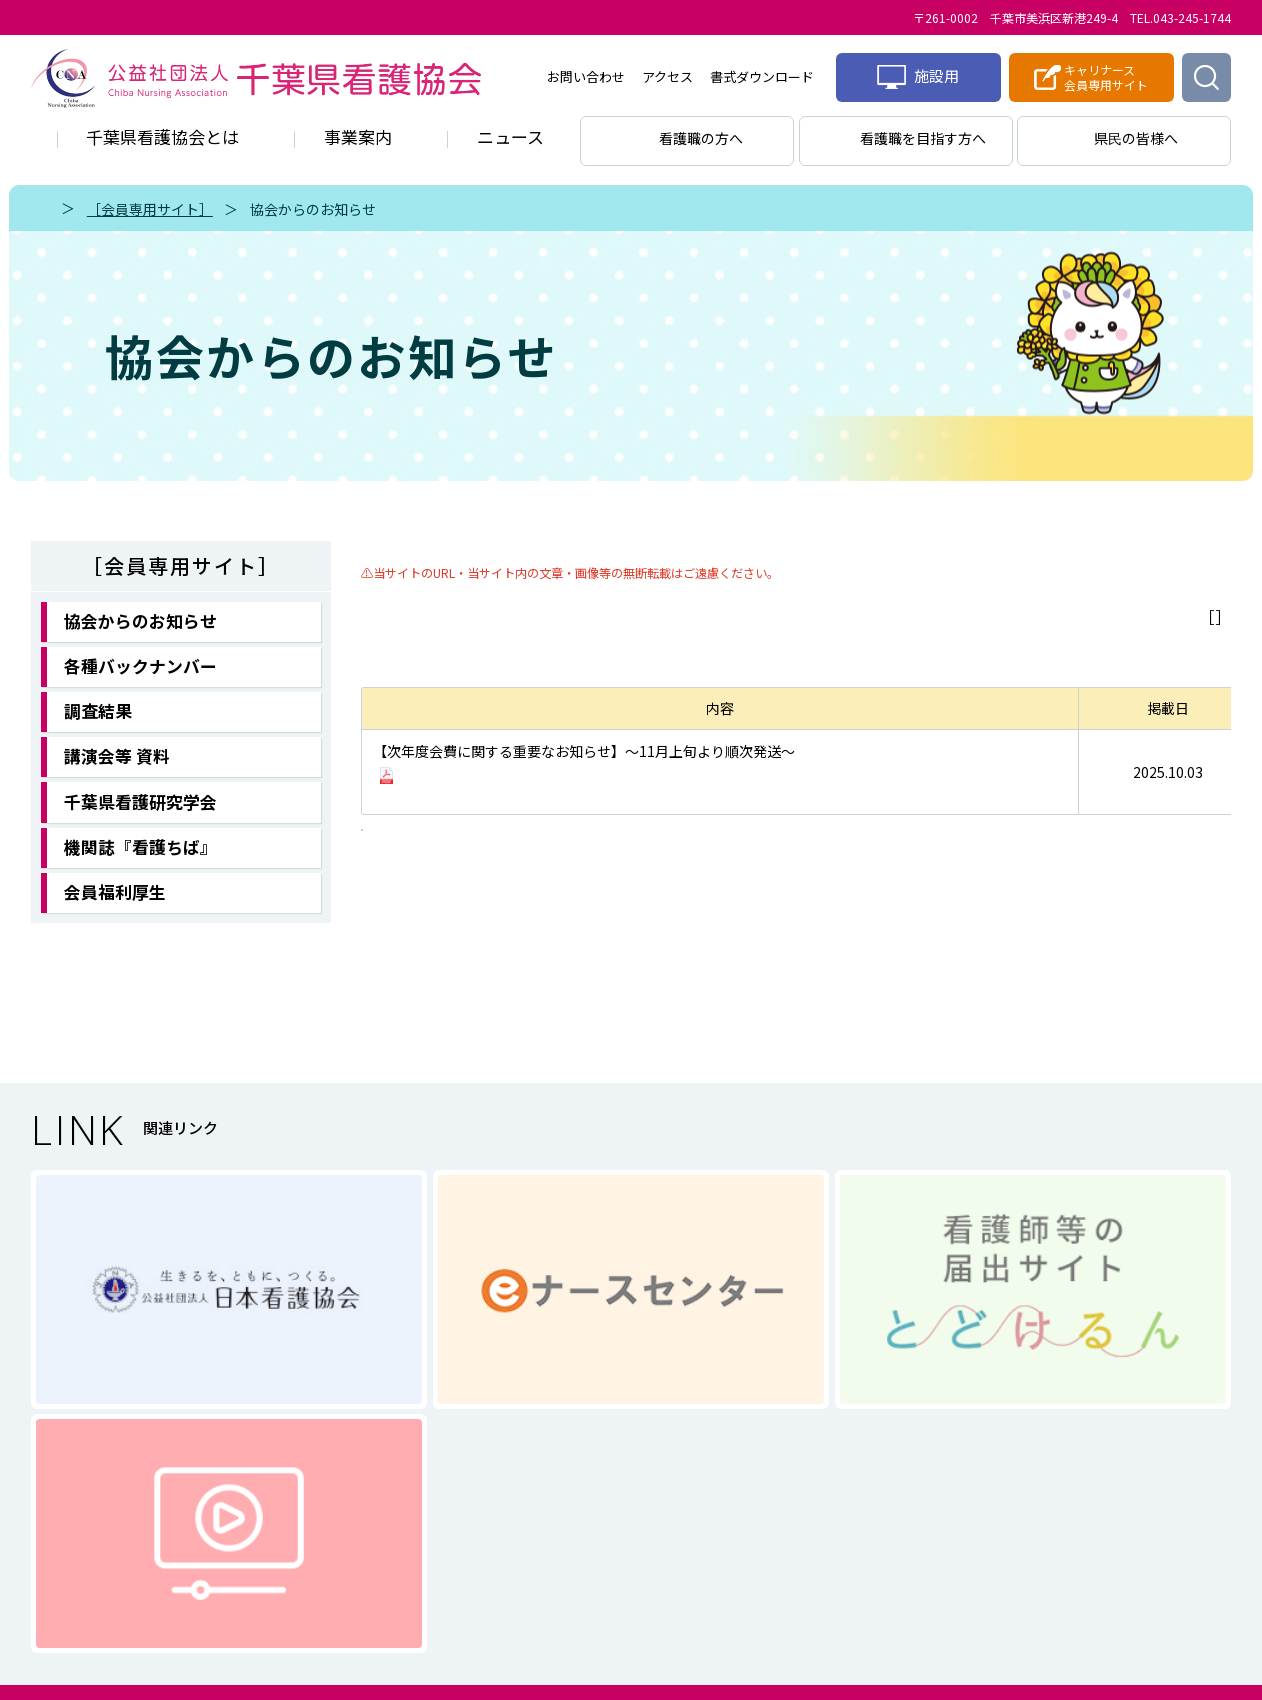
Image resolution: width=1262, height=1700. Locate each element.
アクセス (667, 76)
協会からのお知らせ (313, 209)
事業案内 (358, 136)
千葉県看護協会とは (162, 136)
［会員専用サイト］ (150, 209)
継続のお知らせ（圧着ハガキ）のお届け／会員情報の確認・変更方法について (618, 769)
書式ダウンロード (762, 76)
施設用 (918, 77)
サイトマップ (754, 1515)
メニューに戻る (1159, 617)
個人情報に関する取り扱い (560, 1515)
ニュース (510, 136)
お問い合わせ (586, 76)
